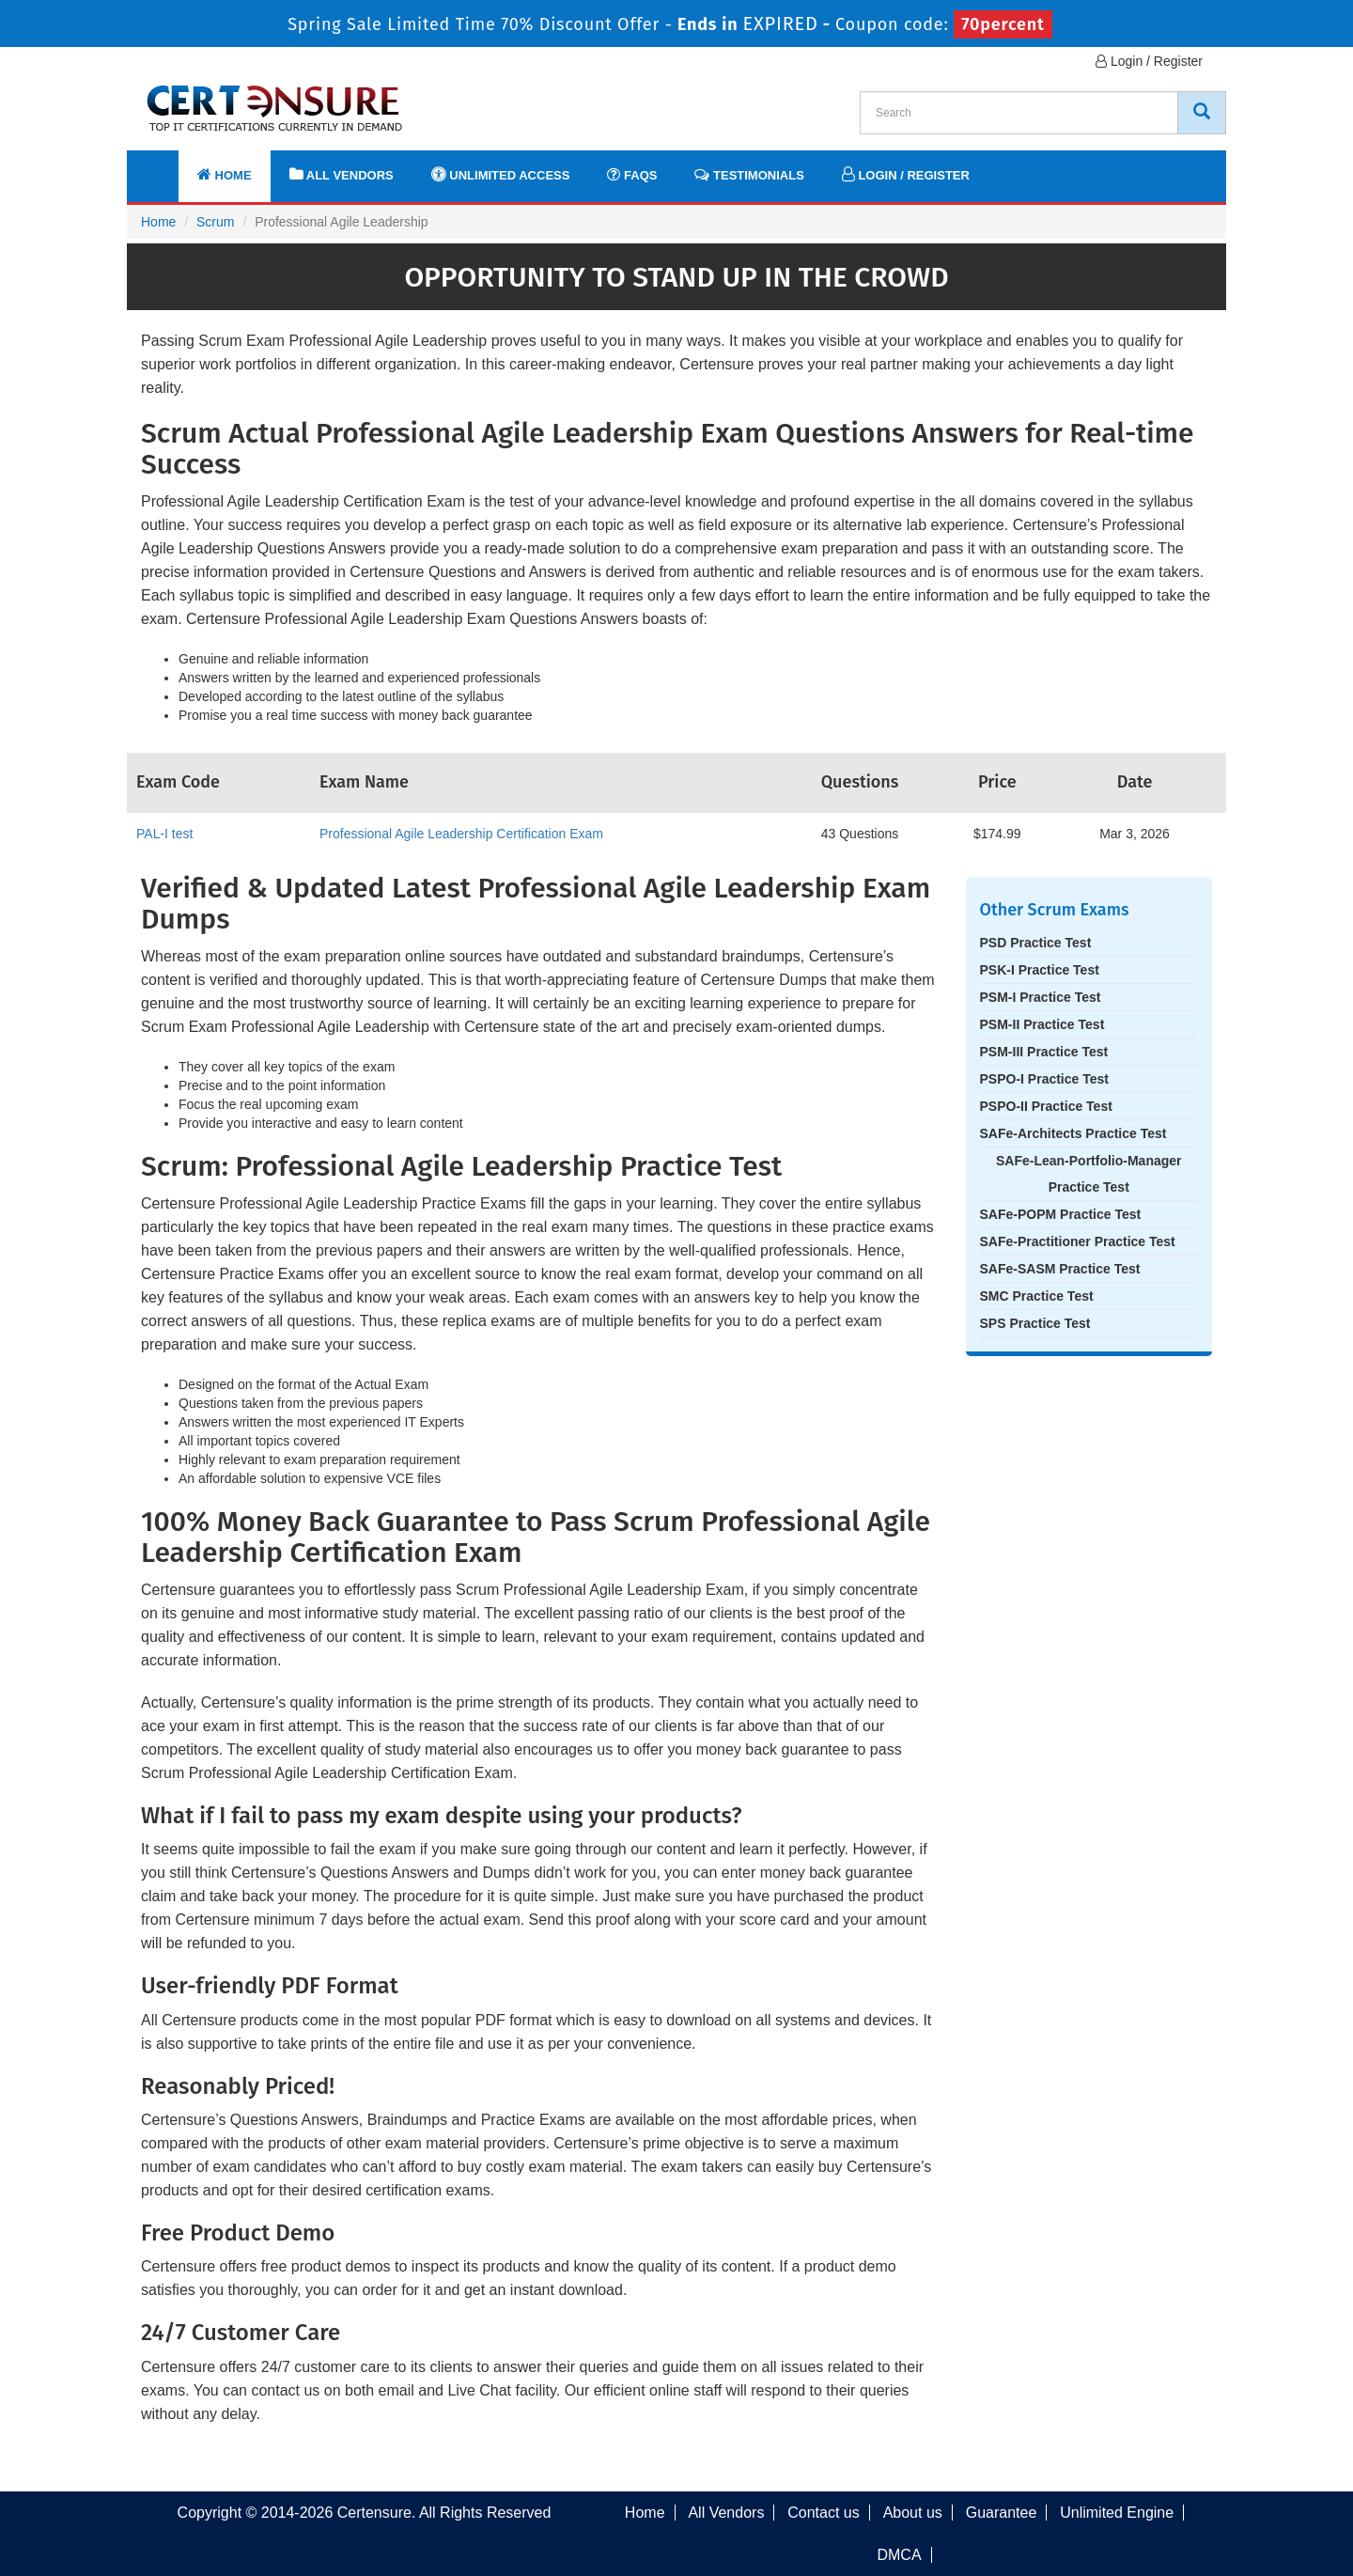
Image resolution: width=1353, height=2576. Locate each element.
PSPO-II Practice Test (1046, 1106)
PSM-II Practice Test (1042, 1024)
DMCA (899, 2555)
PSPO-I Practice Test (1044, 1078)
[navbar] (164, 166)
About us (912, 2513)
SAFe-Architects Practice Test (1073, 1133)
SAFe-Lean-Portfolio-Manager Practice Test (1089, 1173)
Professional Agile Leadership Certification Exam (461, 833)
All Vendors (341, 174)
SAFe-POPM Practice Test (1061, 1214)
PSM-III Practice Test (1044, 1051)
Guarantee (1001, 2513)
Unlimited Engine (1117, 2513)
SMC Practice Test (1037, 1296)
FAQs (632, 174)
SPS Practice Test (1035, 1323)
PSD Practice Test (1036, 942)
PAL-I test (164, 833)
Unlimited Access (500, 174)
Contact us (823, 2513)
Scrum (215, 221)
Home (224, 174)
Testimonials (748, 174)
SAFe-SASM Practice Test (1060, 1268)
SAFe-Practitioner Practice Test (1077, 1241)
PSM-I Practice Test (1040, 997)
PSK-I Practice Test (1039, 969)
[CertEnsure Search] (1201, 112)
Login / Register (1149, 61)
